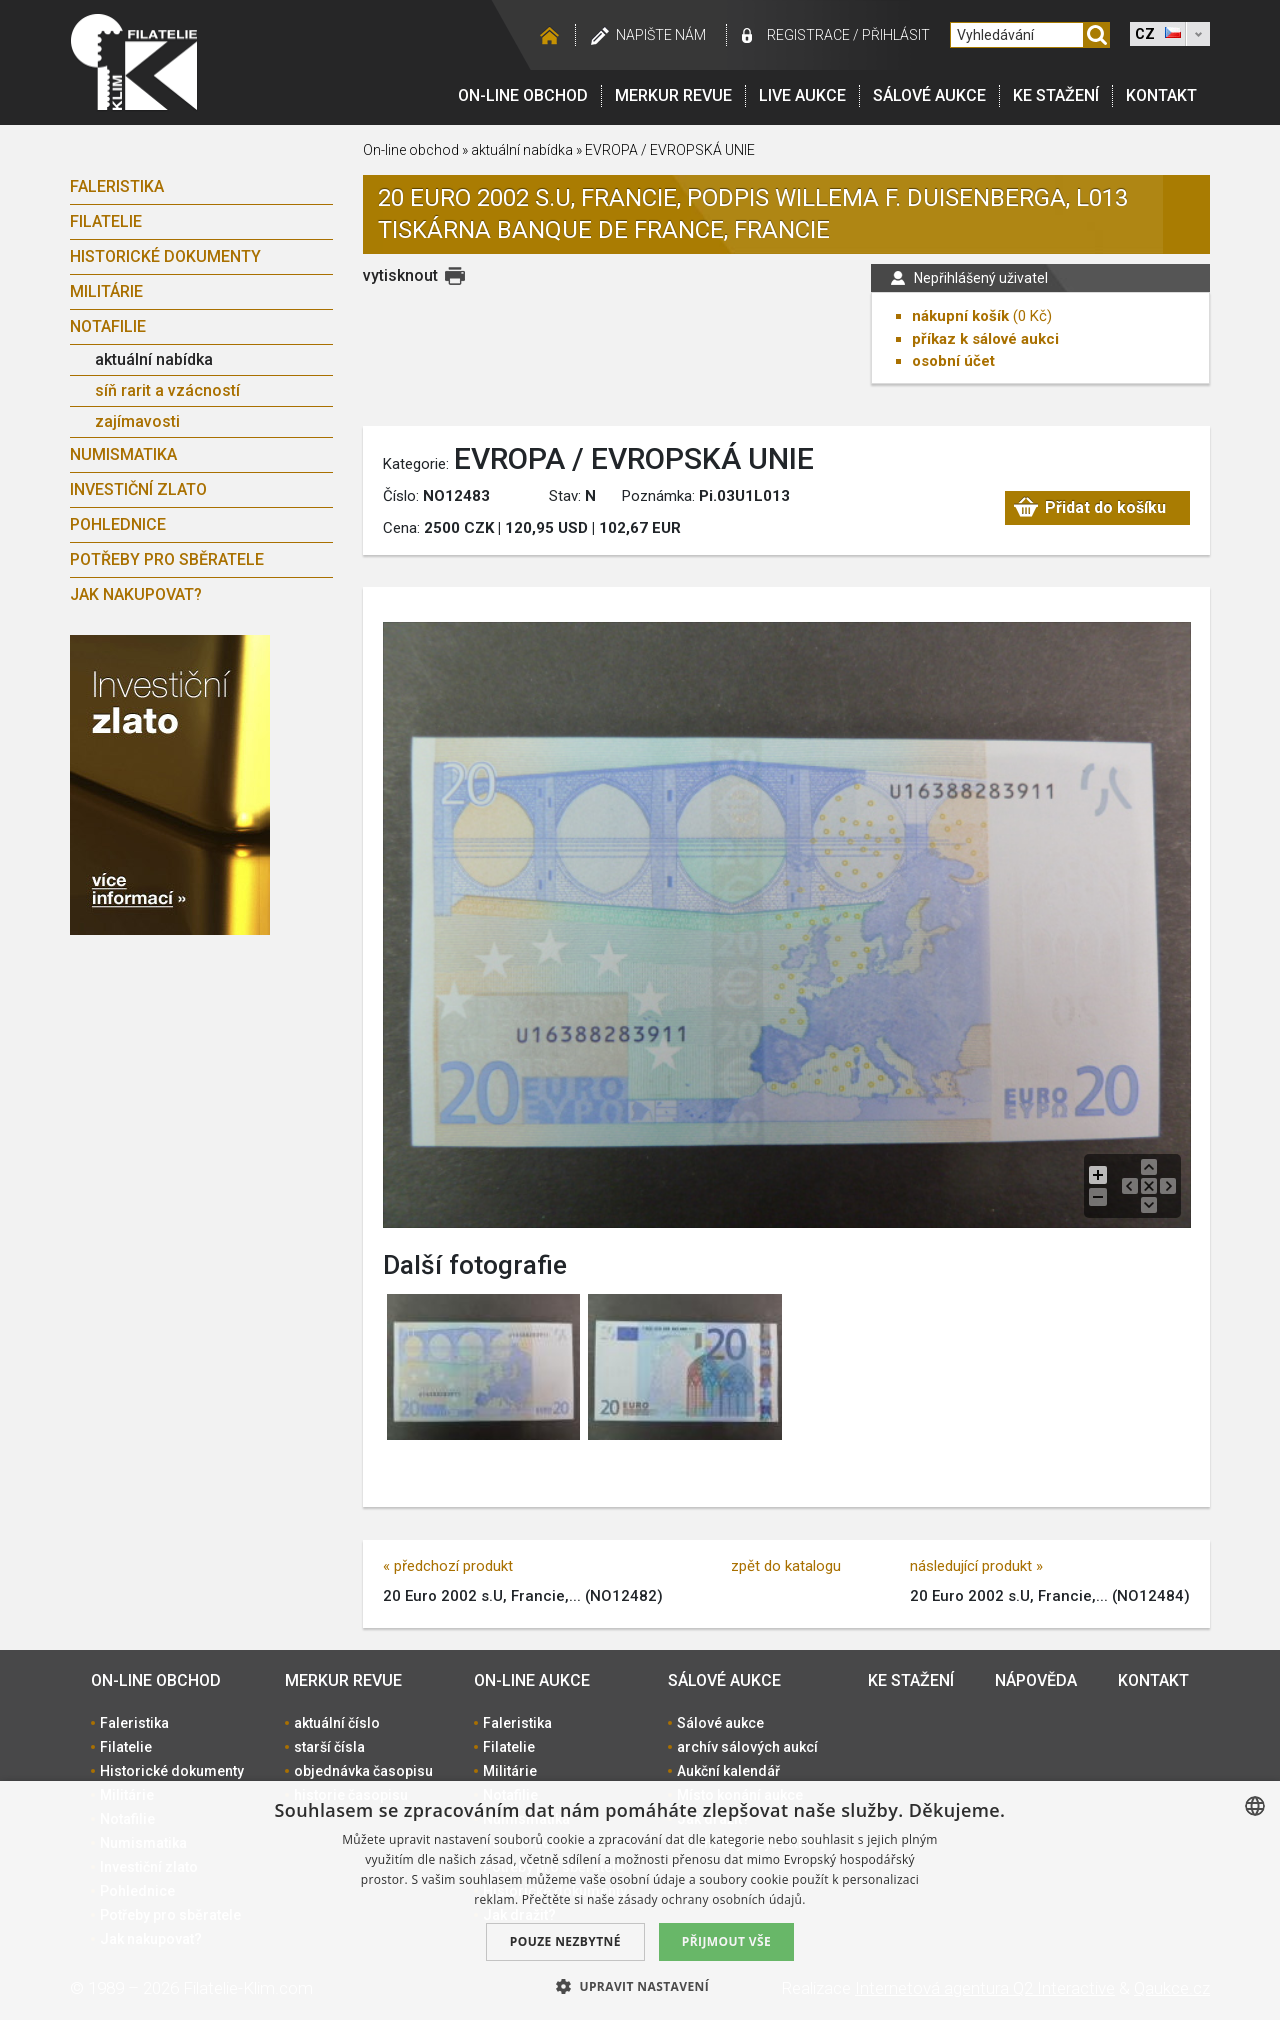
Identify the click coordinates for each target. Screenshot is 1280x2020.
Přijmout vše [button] (726, 1941)
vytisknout (400, 275)
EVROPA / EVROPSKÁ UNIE (670, 150)
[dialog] (640, 1900)
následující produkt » (976, 1566)
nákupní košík (960, 316)
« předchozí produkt (448, 1566)
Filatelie (106, 221)
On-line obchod (523, 95)
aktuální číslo (337, 1723)
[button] (640, 1986)
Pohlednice (118, 524)
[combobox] (1255, 1806)
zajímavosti (137, 421)
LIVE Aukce (802, 95)
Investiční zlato (138, 489)
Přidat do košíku (1105, 507)
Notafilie (108, 326)
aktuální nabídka (154, 359)
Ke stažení (1056, 95)
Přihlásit (896, 35)
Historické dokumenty (165, 256)
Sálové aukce (929, 95)
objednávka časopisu (363, 1771)
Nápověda (1036, 1680)
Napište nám (661, 35)
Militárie (106, 291)
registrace (808, 35)
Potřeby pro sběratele (167, 559)
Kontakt (1161, 95)
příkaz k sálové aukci (985, 339)
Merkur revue (673, 95)
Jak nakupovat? (136, 594)
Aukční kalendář (728, 1771)
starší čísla (329, 1747)
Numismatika (123, 454)
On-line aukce (532, 1680)
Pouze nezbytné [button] (565, 1941)
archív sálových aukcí (747, 1747)
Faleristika (117, 186)
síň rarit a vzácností (167, 390)
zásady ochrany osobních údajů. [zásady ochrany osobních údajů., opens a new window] (712, 1899)
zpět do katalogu (786, 1566)
